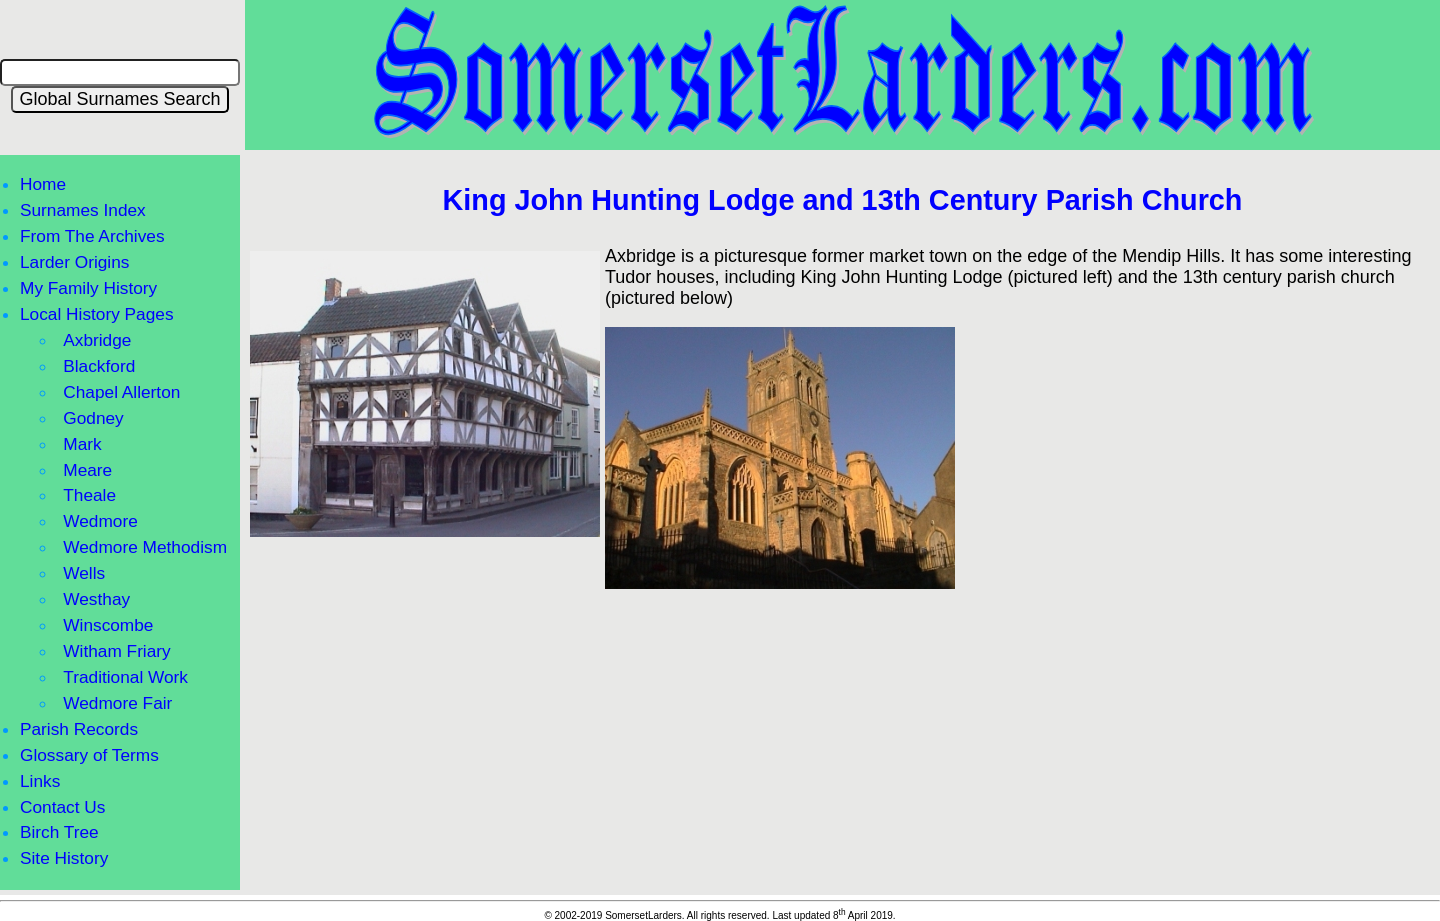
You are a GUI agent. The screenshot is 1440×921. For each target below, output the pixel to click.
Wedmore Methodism (145, 547)
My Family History (88, 288)
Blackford (99, 366)
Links (40, 781)
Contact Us (62, 807)
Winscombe (108, 625)
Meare (87, 470)
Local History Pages (97, 314)
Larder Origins (74, 262)
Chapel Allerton (121, 392)
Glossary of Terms (89, 755)
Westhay (96, 599)
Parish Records (79, 729)
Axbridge (97, 340)
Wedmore (100, 521)
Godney (93, 418)
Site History (64, 858)
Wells (84, 573)
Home (43, 184)
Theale (89, 495)
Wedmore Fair (117, 703)
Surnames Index (83, 210)
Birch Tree (59, 832)
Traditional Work (125, 677)
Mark (82, 444)
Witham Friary (116, 651)
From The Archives (92, 236)
